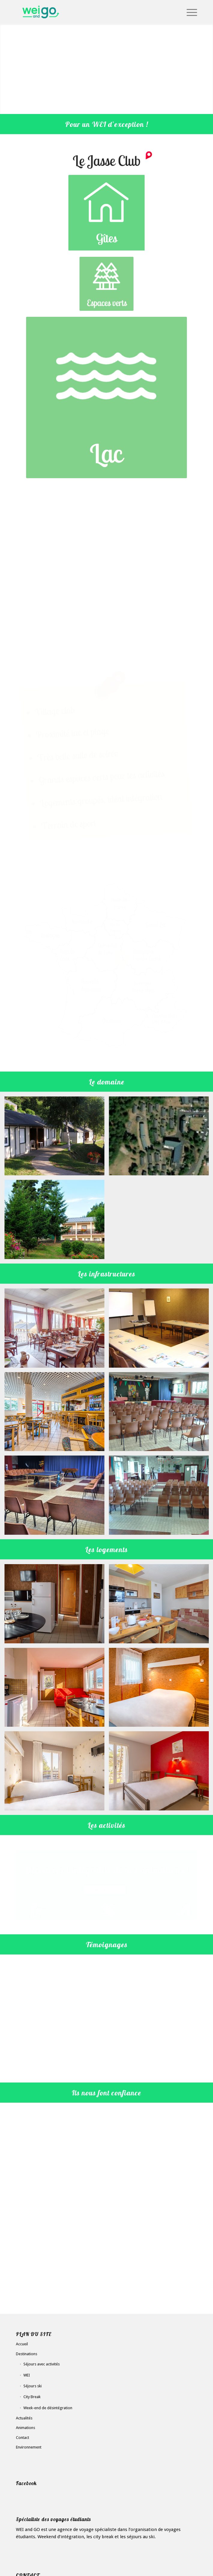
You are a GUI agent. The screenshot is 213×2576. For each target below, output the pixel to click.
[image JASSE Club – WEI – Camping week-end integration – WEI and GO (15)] (56, 1578)
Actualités (24, 2328)
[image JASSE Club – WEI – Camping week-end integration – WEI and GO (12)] (56, 1302)
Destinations (26, 2264)
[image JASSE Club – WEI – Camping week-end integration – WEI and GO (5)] (56, 1193)
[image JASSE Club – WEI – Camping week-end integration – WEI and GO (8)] (56, 1469)
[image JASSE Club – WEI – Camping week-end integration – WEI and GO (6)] (56, 1110)
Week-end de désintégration (47, 2318)
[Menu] (189, 12)
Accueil (22, 2254)
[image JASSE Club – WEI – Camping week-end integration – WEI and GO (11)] (56, 1386)
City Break (31, 2307)
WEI (26, 2285)
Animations (25, 2338)
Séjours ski (32, 2296)
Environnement (28, 2357)
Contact (22, 2348)
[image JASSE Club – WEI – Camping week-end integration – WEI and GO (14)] (56, 1745)
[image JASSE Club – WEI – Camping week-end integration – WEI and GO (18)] (56, 1661)
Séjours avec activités (41, 2274)
